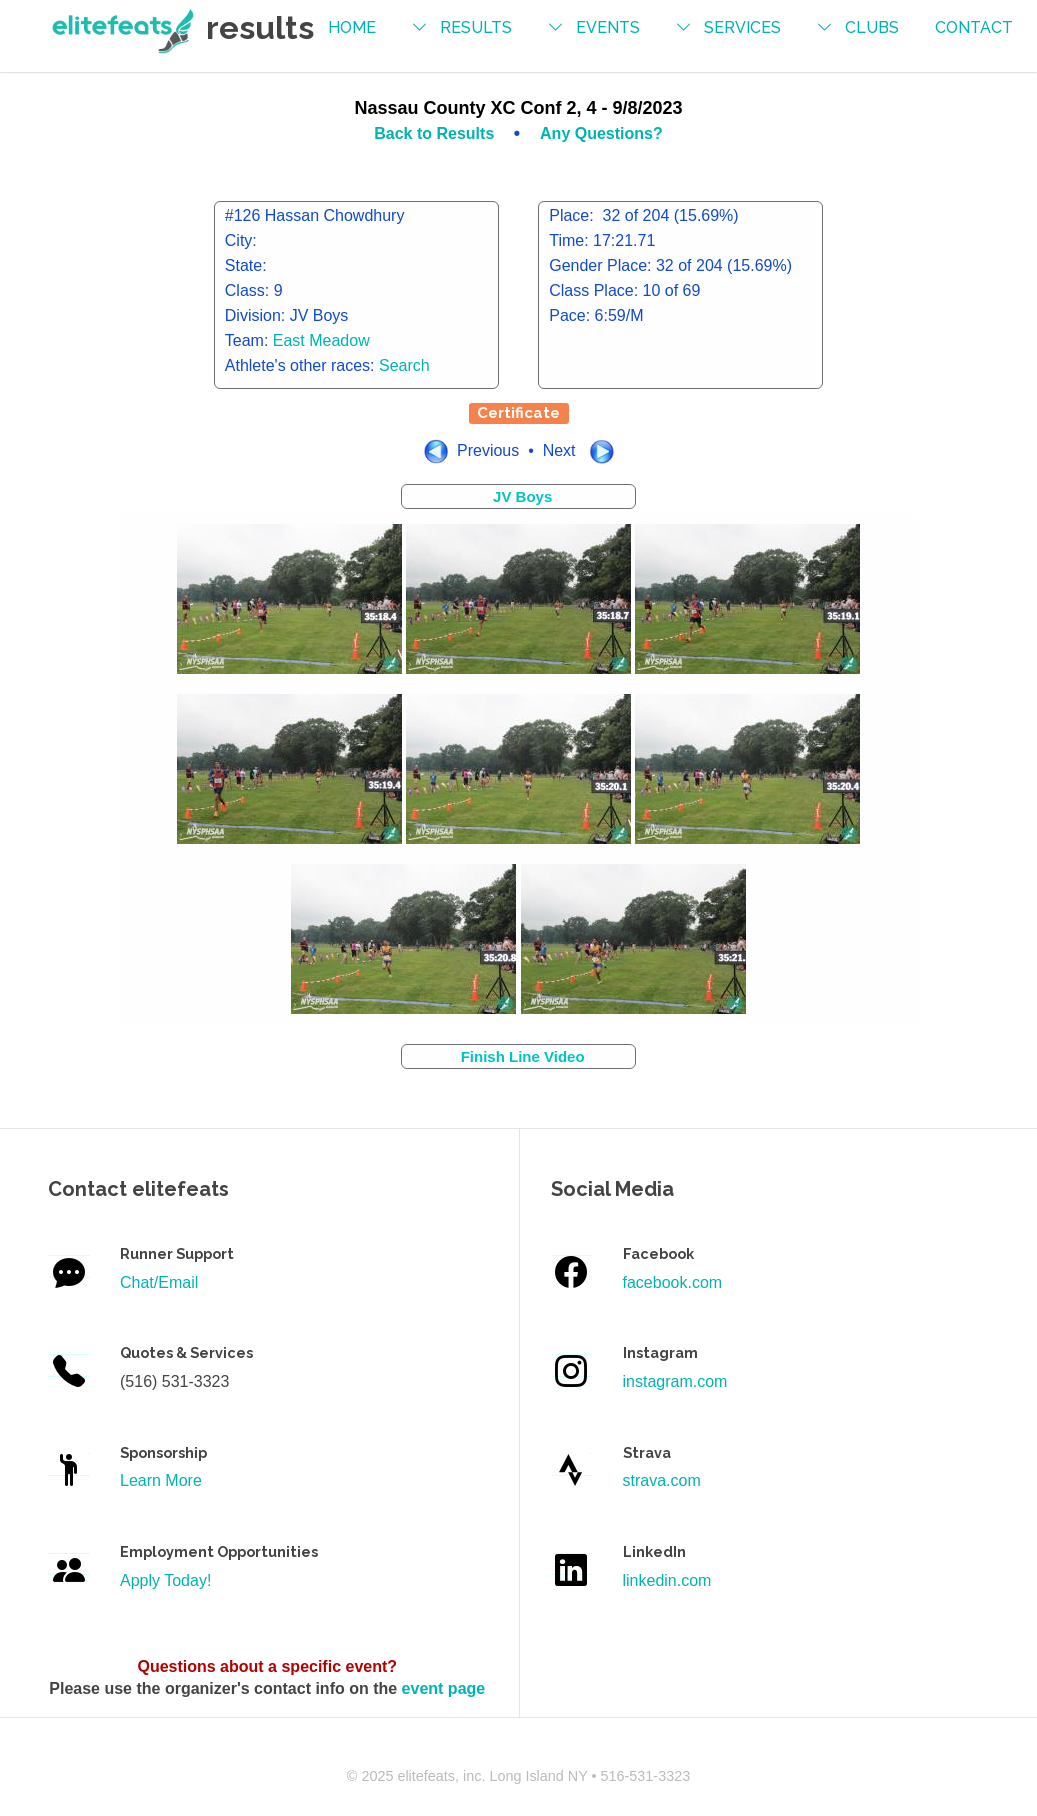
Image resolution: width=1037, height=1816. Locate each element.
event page (444, 1688)
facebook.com (673, 1282)
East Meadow (321, 340)
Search (404, 365)
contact (974, 27)
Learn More (161, 1480)
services (742, 27)
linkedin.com (667, 1580)
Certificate (518, 413)
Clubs (872, 27)
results (476, 27)
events (608, 27)
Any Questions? (601, 133)
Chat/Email (159, 1282)
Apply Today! (165, 1580)
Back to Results (436, 133)
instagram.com (675, 1381)
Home (352, 27)
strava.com (662, 1480)
